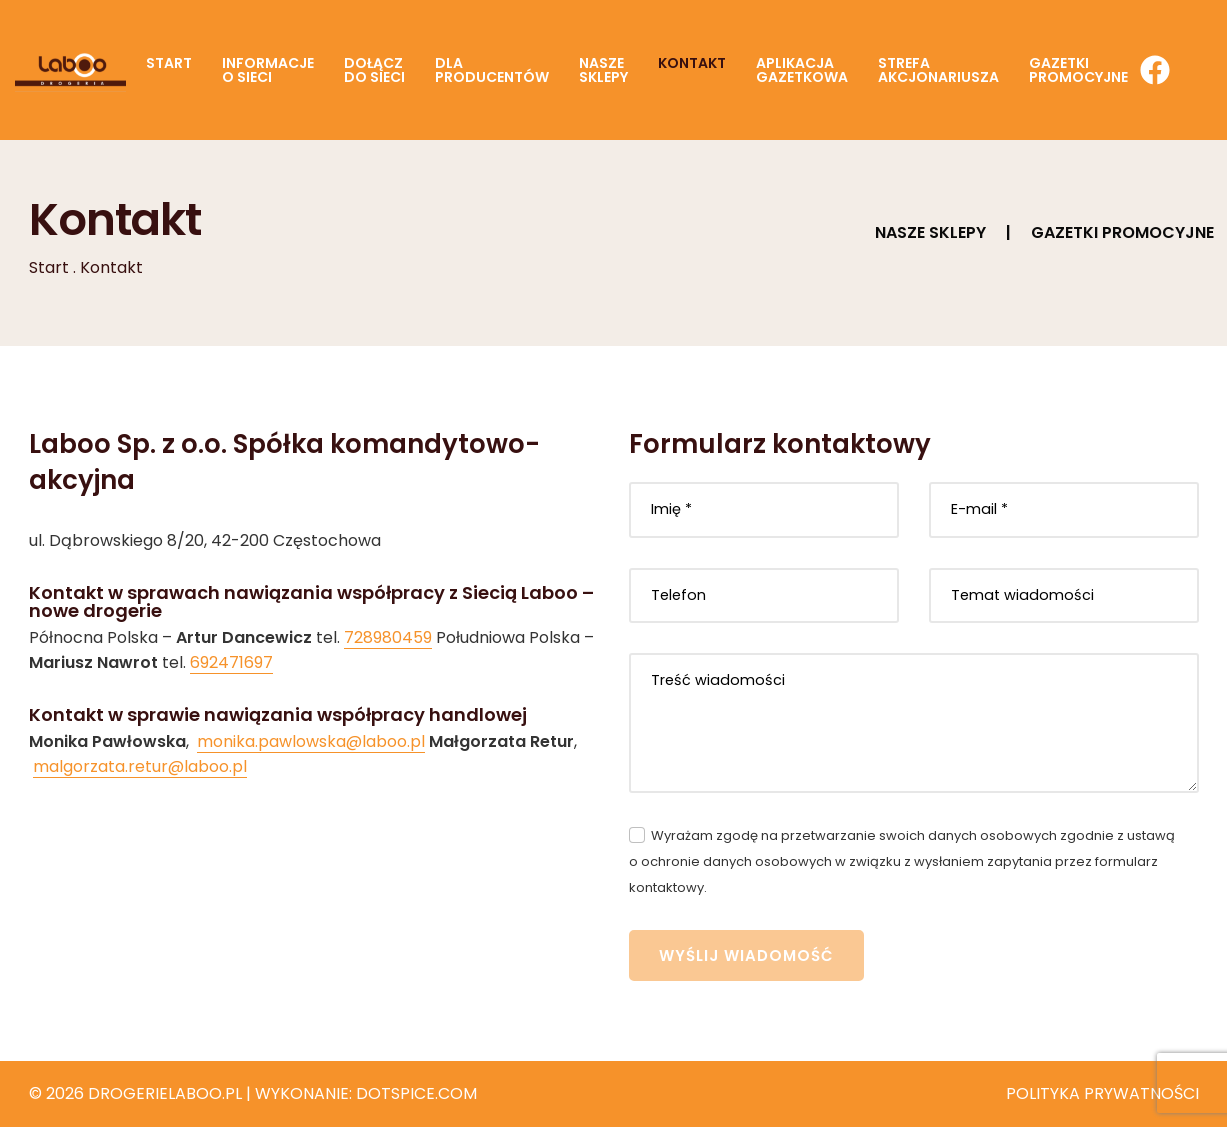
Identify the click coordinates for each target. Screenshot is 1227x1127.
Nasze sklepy (930, 232)
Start (49, 267)
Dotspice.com (416, 1093)
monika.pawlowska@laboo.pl (311, 741)
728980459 (388, 637)
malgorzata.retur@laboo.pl (140, 766)
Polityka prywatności (1102, 1093)
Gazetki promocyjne (1122, 232)
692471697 (231, 662)
